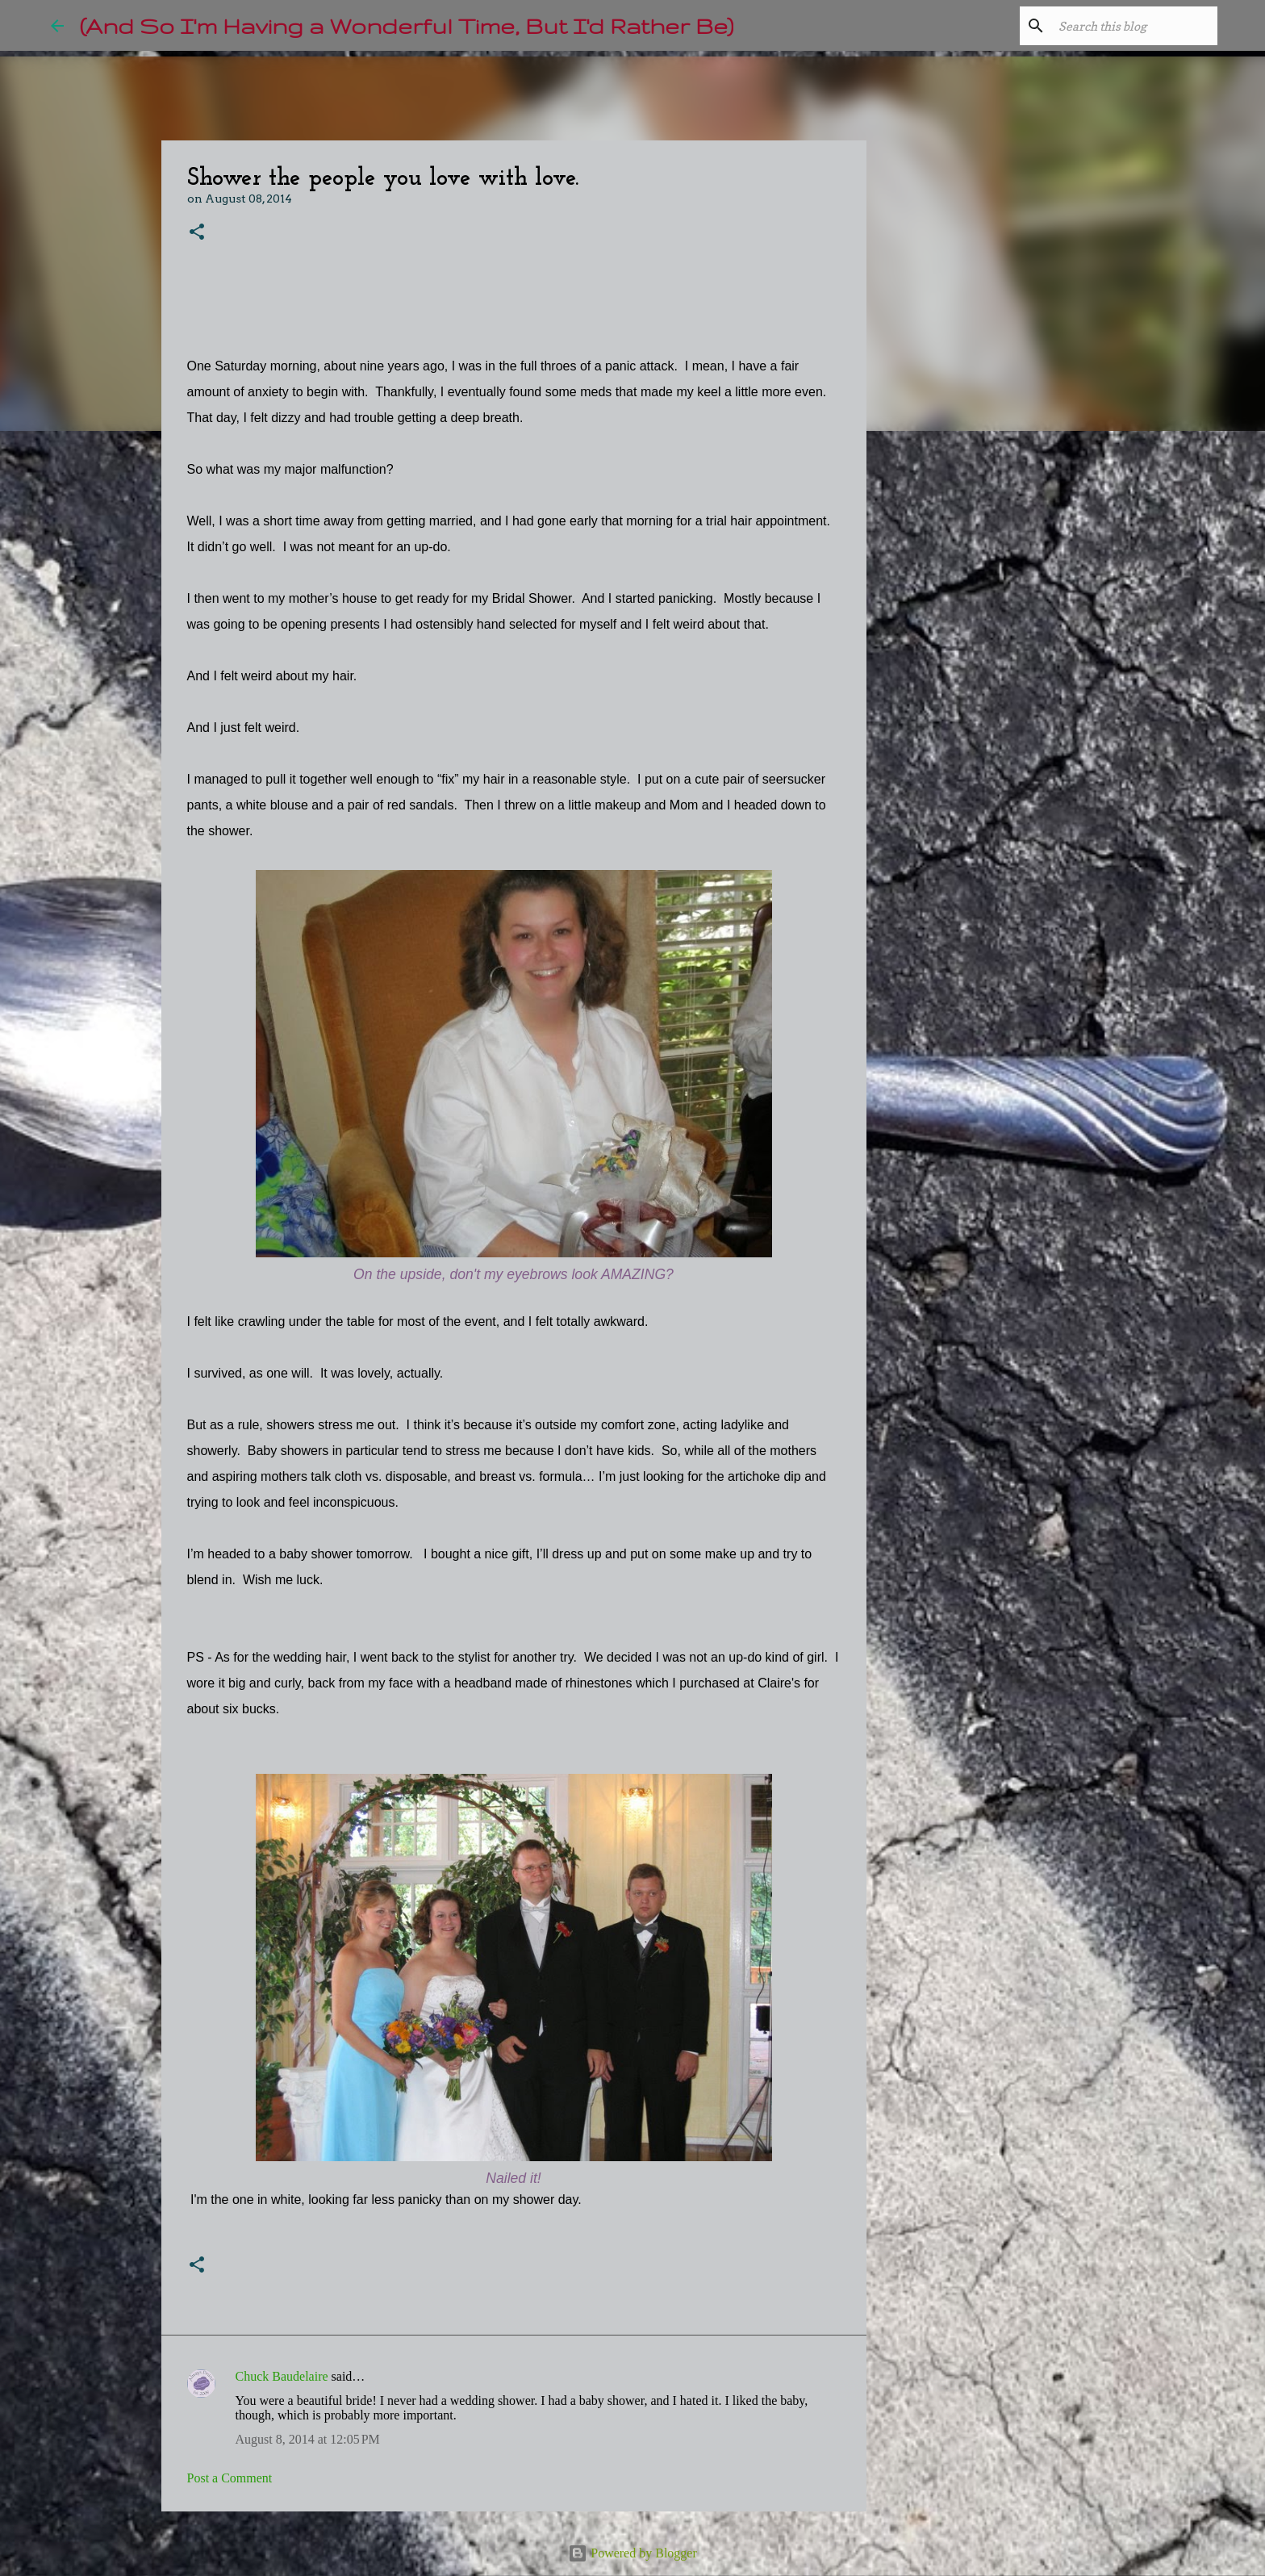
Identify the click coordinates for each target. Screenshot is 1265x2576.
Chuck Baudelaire (282, 2376)
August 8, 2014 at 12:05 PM (308, 2439)
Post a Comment (230, 2478)
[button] (197, 233)
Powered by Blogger (632, 2553)
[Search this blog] (1132, 25)
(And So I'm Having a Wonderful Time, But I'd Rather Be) (406, 25)
